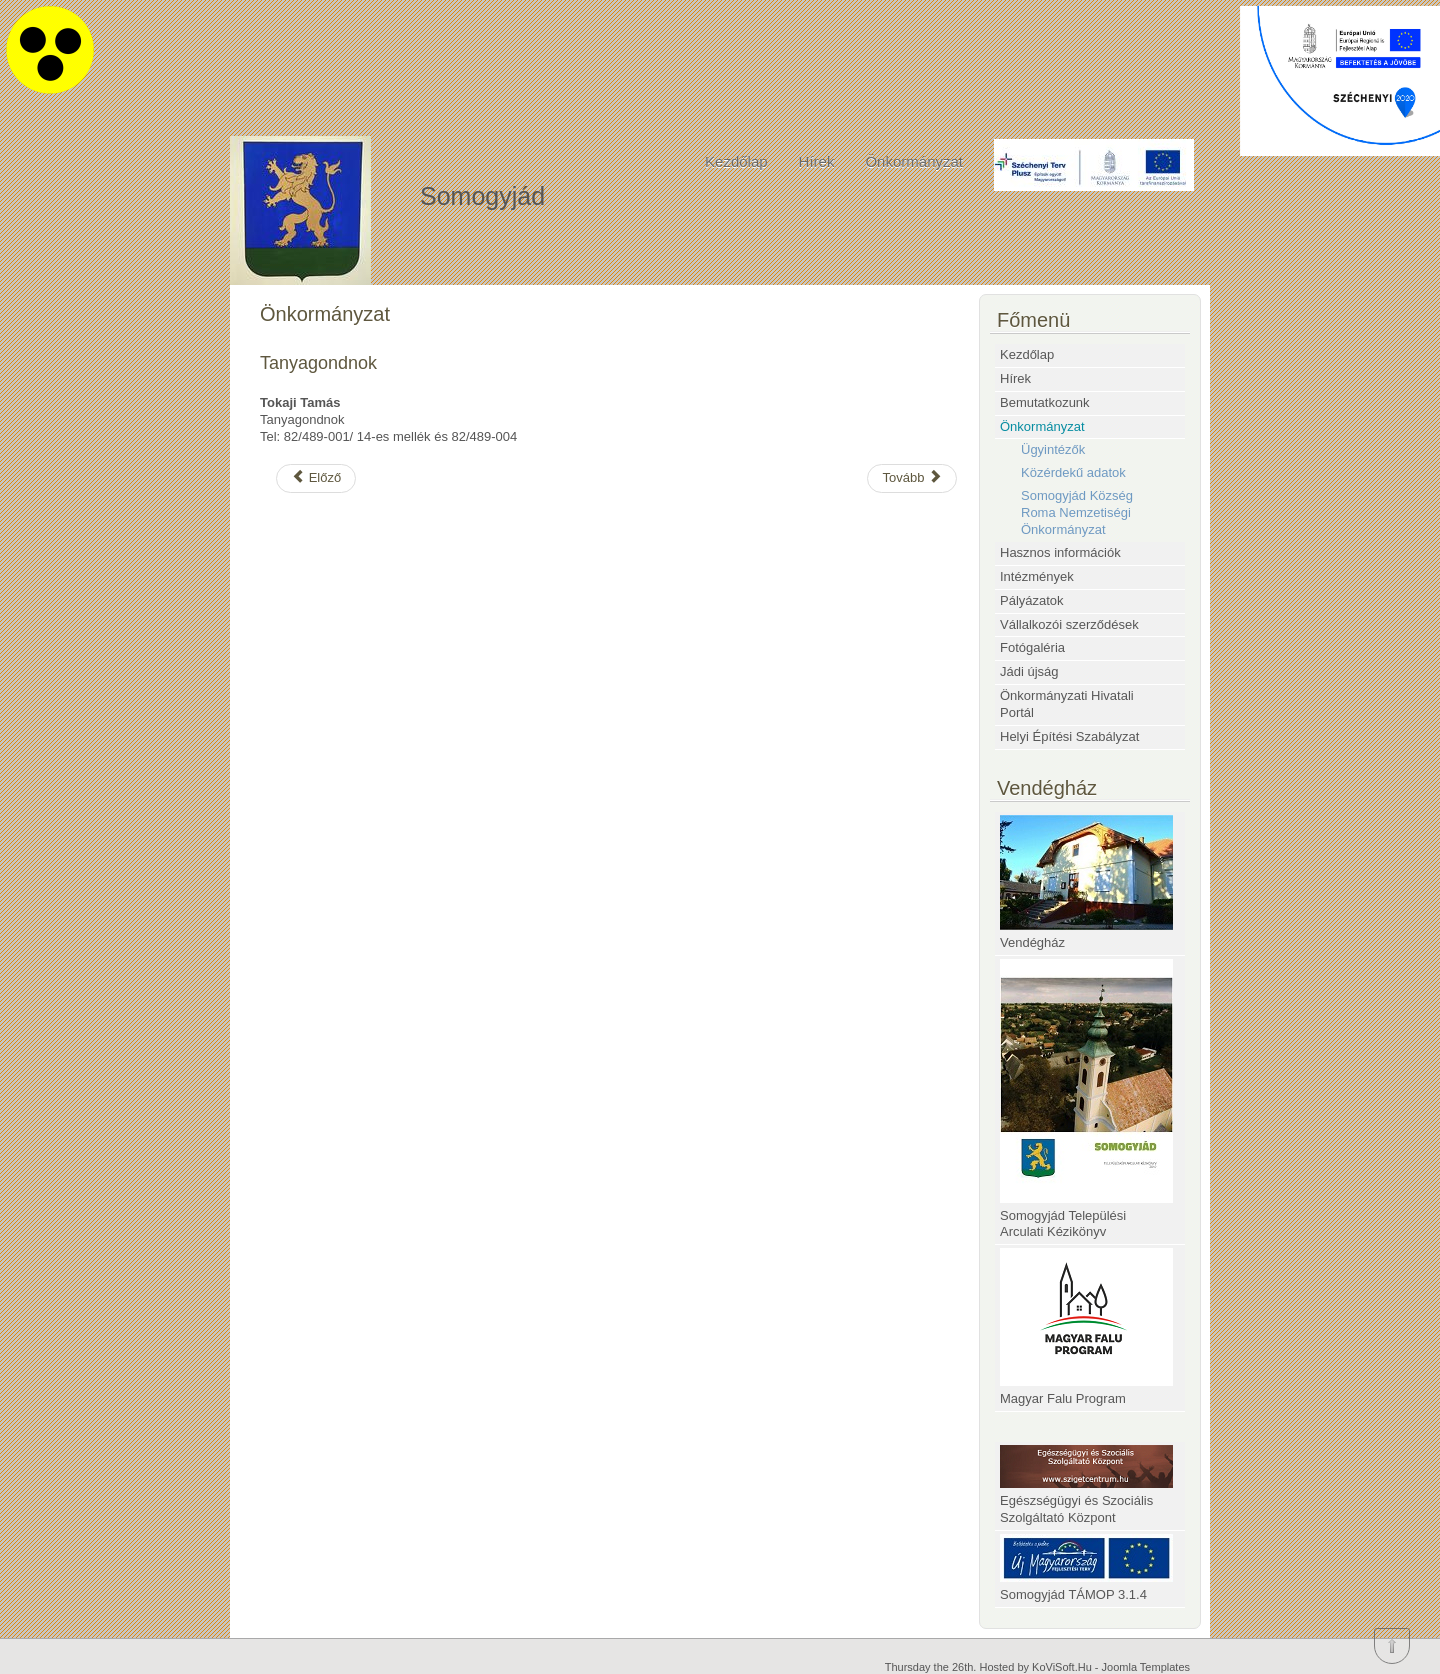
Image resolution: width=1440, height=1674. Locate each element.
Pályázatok (1032, 600)
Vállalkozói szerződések (1069, 624)
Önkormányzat (914, 161)
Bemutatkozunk (1045, 402)
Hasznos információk (1060, 552)
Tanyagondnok (318, 363)
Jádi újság (1029, 671)
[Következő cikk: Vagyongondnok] (912, 478)
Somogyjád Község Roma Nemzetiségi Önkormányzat (1077, 512)
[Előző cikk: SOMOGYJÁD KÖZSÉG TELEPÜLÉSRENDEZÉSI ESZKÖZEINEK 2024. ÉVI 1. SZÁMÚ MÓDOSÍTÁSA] (316, 478)
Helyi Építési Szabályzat (1069, 736)
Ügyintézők (1053, 449)
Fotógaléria (1032, 647)
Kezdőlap (736, 161)
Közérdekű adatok (1073, 472)
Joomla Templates (1146, 1667)
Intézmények (1037, 576)
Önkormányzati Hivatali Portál (1067, 704)
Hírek (817, 161)
